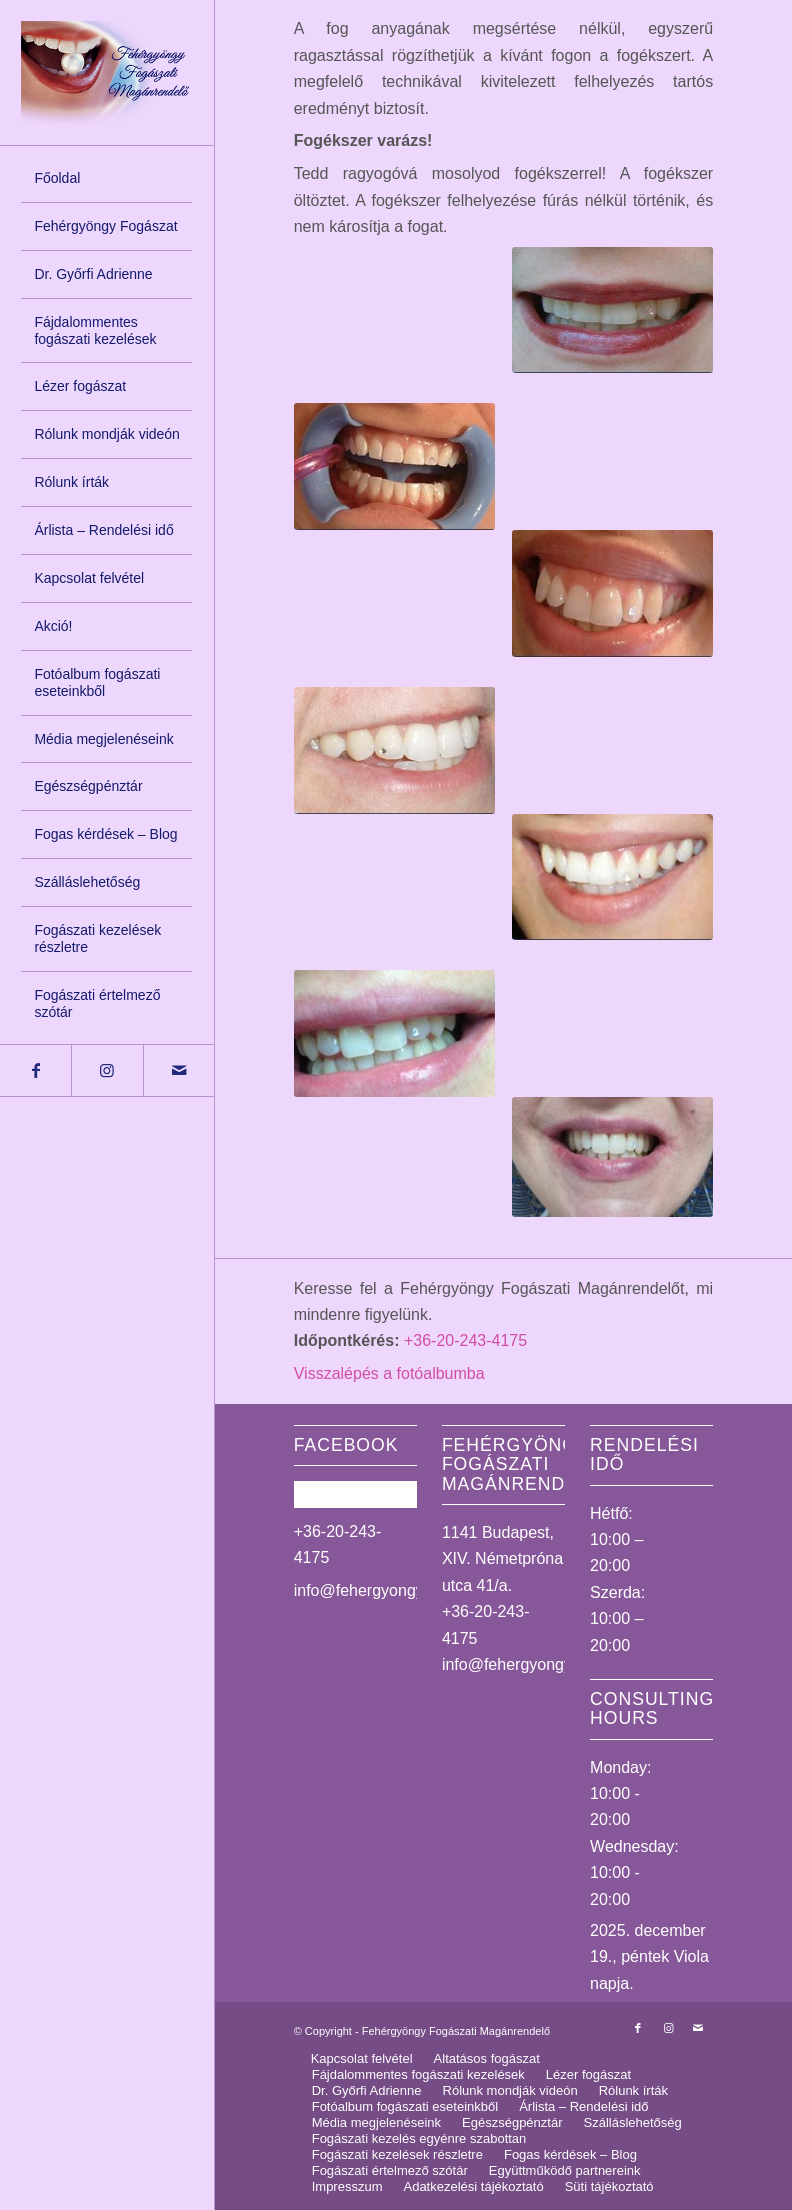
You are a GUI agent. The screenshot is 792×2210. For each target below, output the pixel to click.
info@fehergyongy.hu (369, 1590)
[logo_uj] (106, 72)
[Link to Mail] (178, 1070)
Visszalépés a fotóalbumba (389, 1373)
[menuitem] (106, 179)
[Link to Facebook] (35, 1070)
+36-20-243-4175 (465, 1340)
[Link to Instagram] (106, 1070)
